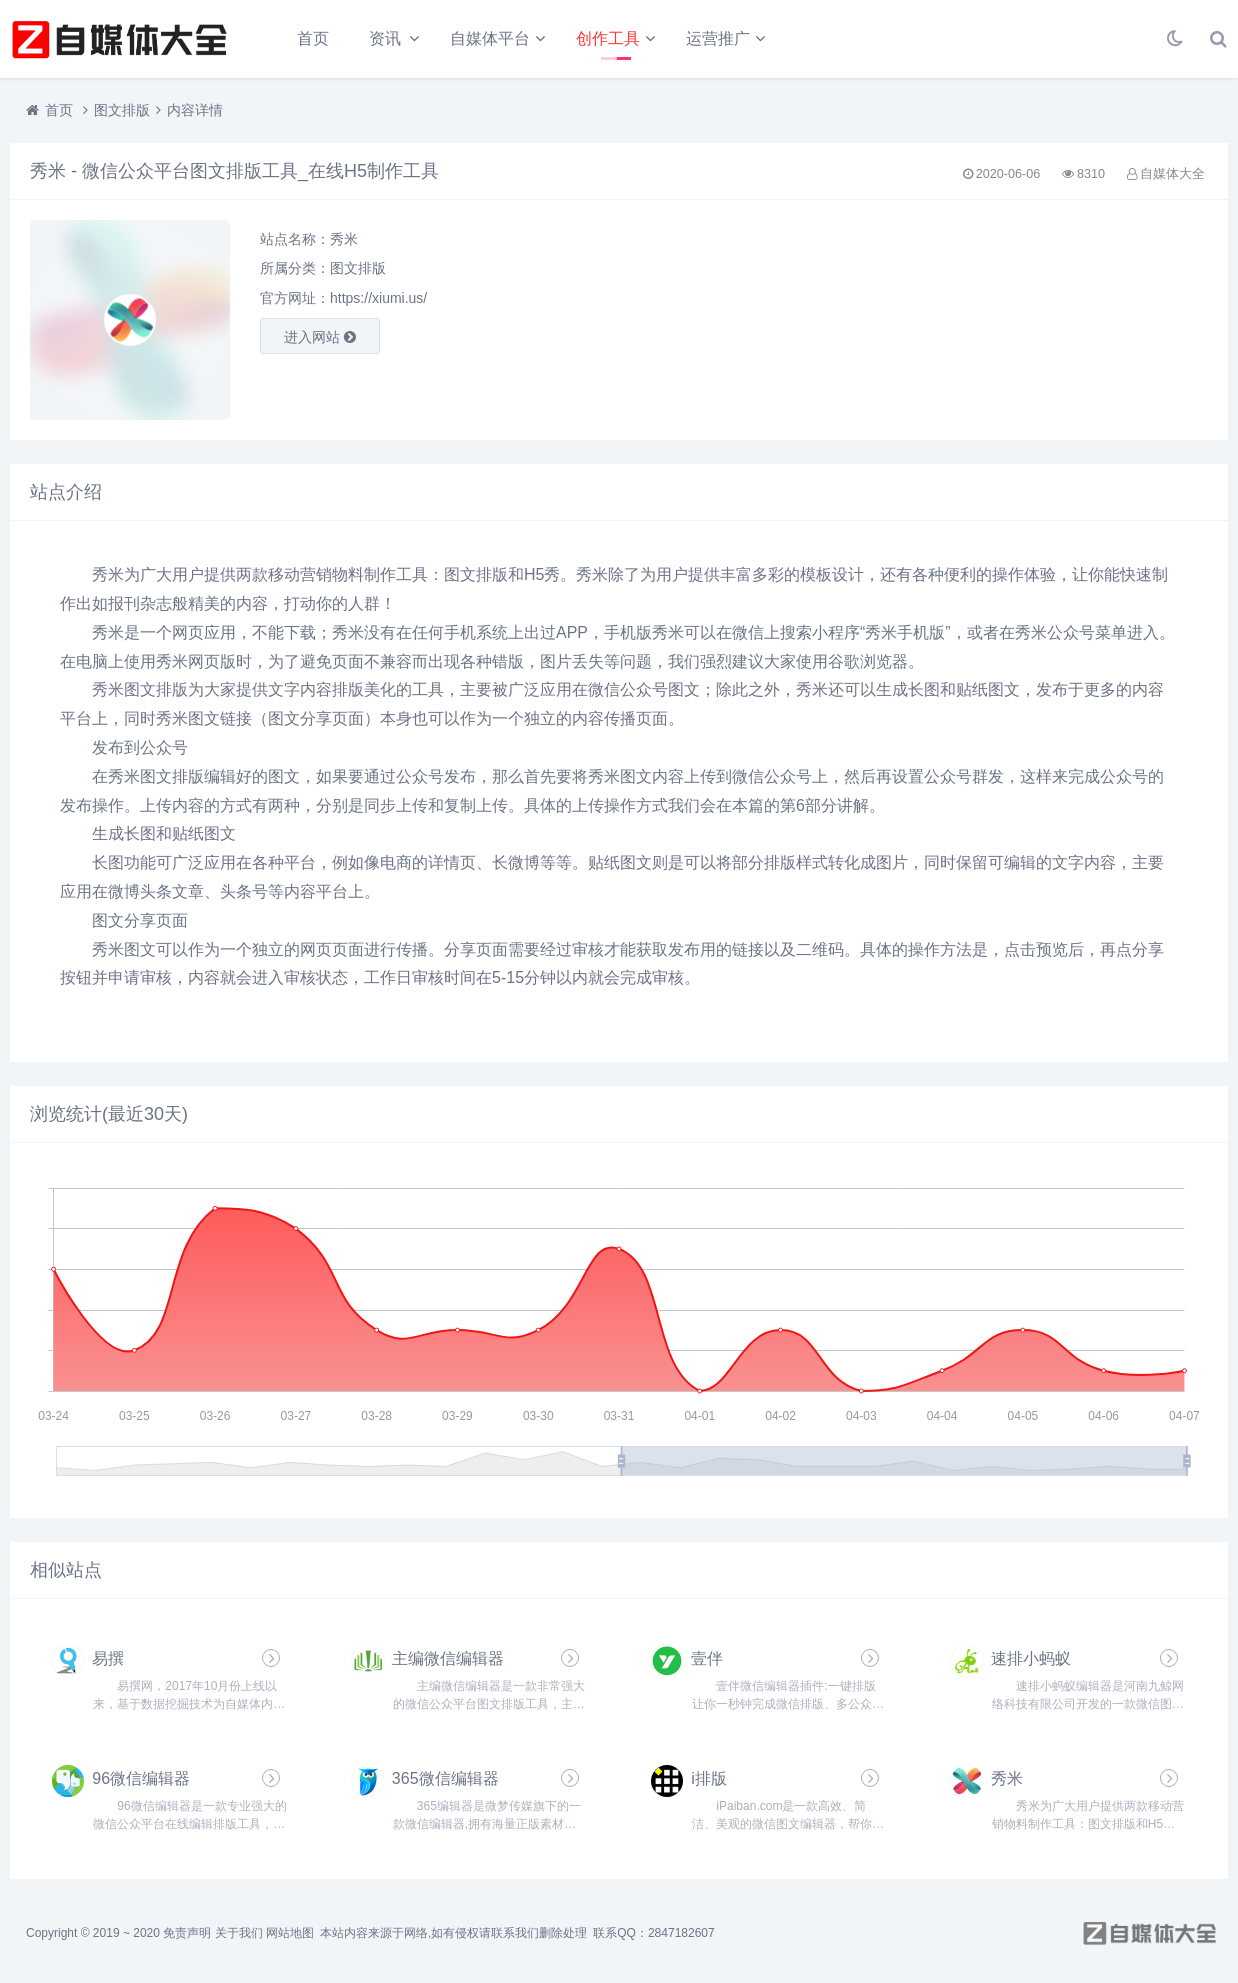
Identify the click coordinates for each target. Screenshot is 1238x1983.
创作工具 (608, 38)
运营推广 (718, 38)
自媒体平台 (490, 38)
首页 (313, 38)
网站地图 (290, 1933)
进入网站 (320, 337)
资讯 (385, 38)
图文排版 (122, 110)
